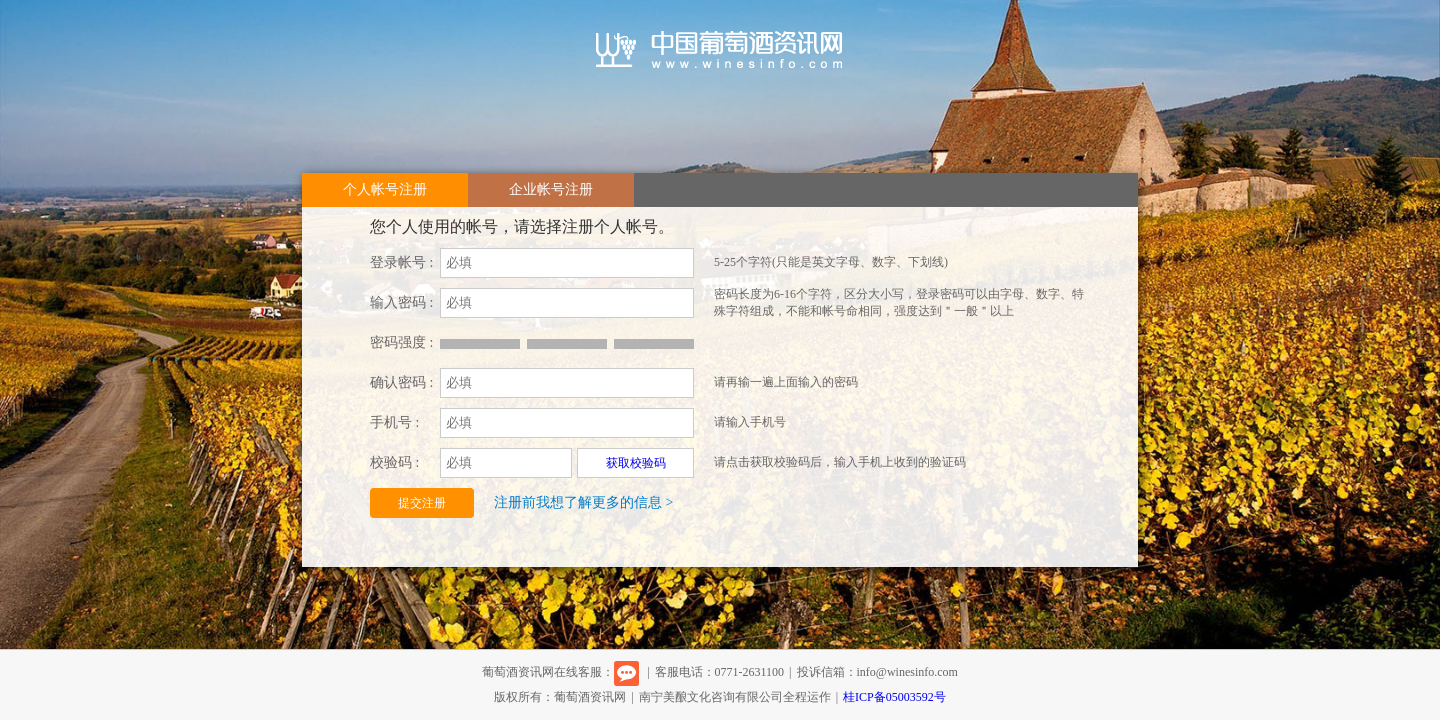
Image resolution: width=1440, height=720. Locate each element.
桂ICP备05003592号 (894, 697)
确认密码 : (401, 382)
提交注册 (422, 503)
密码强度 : (401, 342)
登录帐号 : (401, 262)
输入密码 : (401, 302)
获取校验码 (636, 463)
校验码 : (394, 462)
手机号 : (394, 422)
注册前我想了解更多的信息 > (583, 502)
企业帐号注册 (551, 189)
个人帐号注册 (385, 189)
